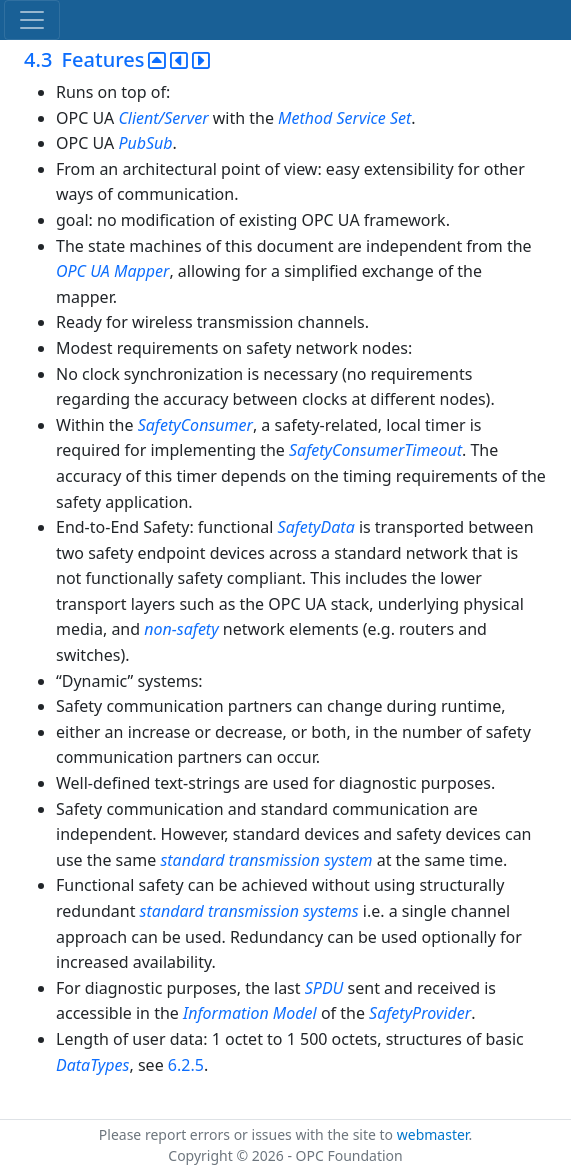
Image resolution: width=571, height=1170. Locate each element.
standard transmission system (266, 860)
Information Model (250, 1013)
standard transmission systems (251, 911)
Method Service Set (344, 118)
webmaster (433, 1134)
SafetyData (316, 527)
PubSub (145, 143)
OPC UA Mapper (112, 271)
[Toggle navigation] (32, 20)
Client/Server (163, 118)
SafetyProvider (420, 1013)
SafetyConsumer (195, 425)
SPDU (324, 988)
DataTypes (93, 1065)
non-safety (181, 629)
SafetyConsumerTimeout (375, 450)
